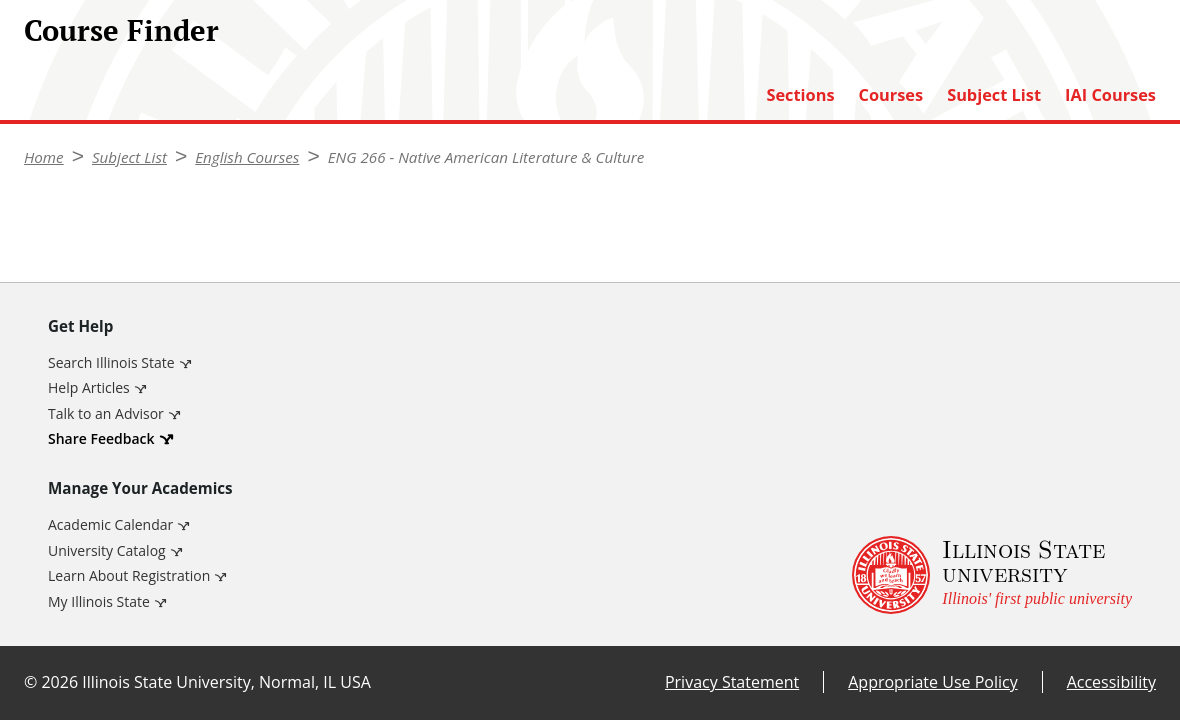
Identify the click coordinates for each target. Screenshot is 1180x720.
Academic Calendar (110, 524)
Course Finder (121, 30)
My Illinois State (99, 601)
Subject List (994, 95)
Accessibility (1111, 682)
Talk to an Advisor (106, 413)
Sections (800, 95)
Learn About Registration (129, 575)
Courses (891, 95)
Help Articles (89, 387)
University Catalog (107, 550)
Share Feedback (101, 438)
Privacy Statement (732, 682)
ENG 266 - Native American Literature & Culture (486, 157)
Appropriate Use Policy (932, 682)
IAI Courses (1110, 95)
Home (44, 157)
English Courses (247, 157)
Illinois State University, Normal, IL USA (226, 682)
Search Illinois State (111, 362)
